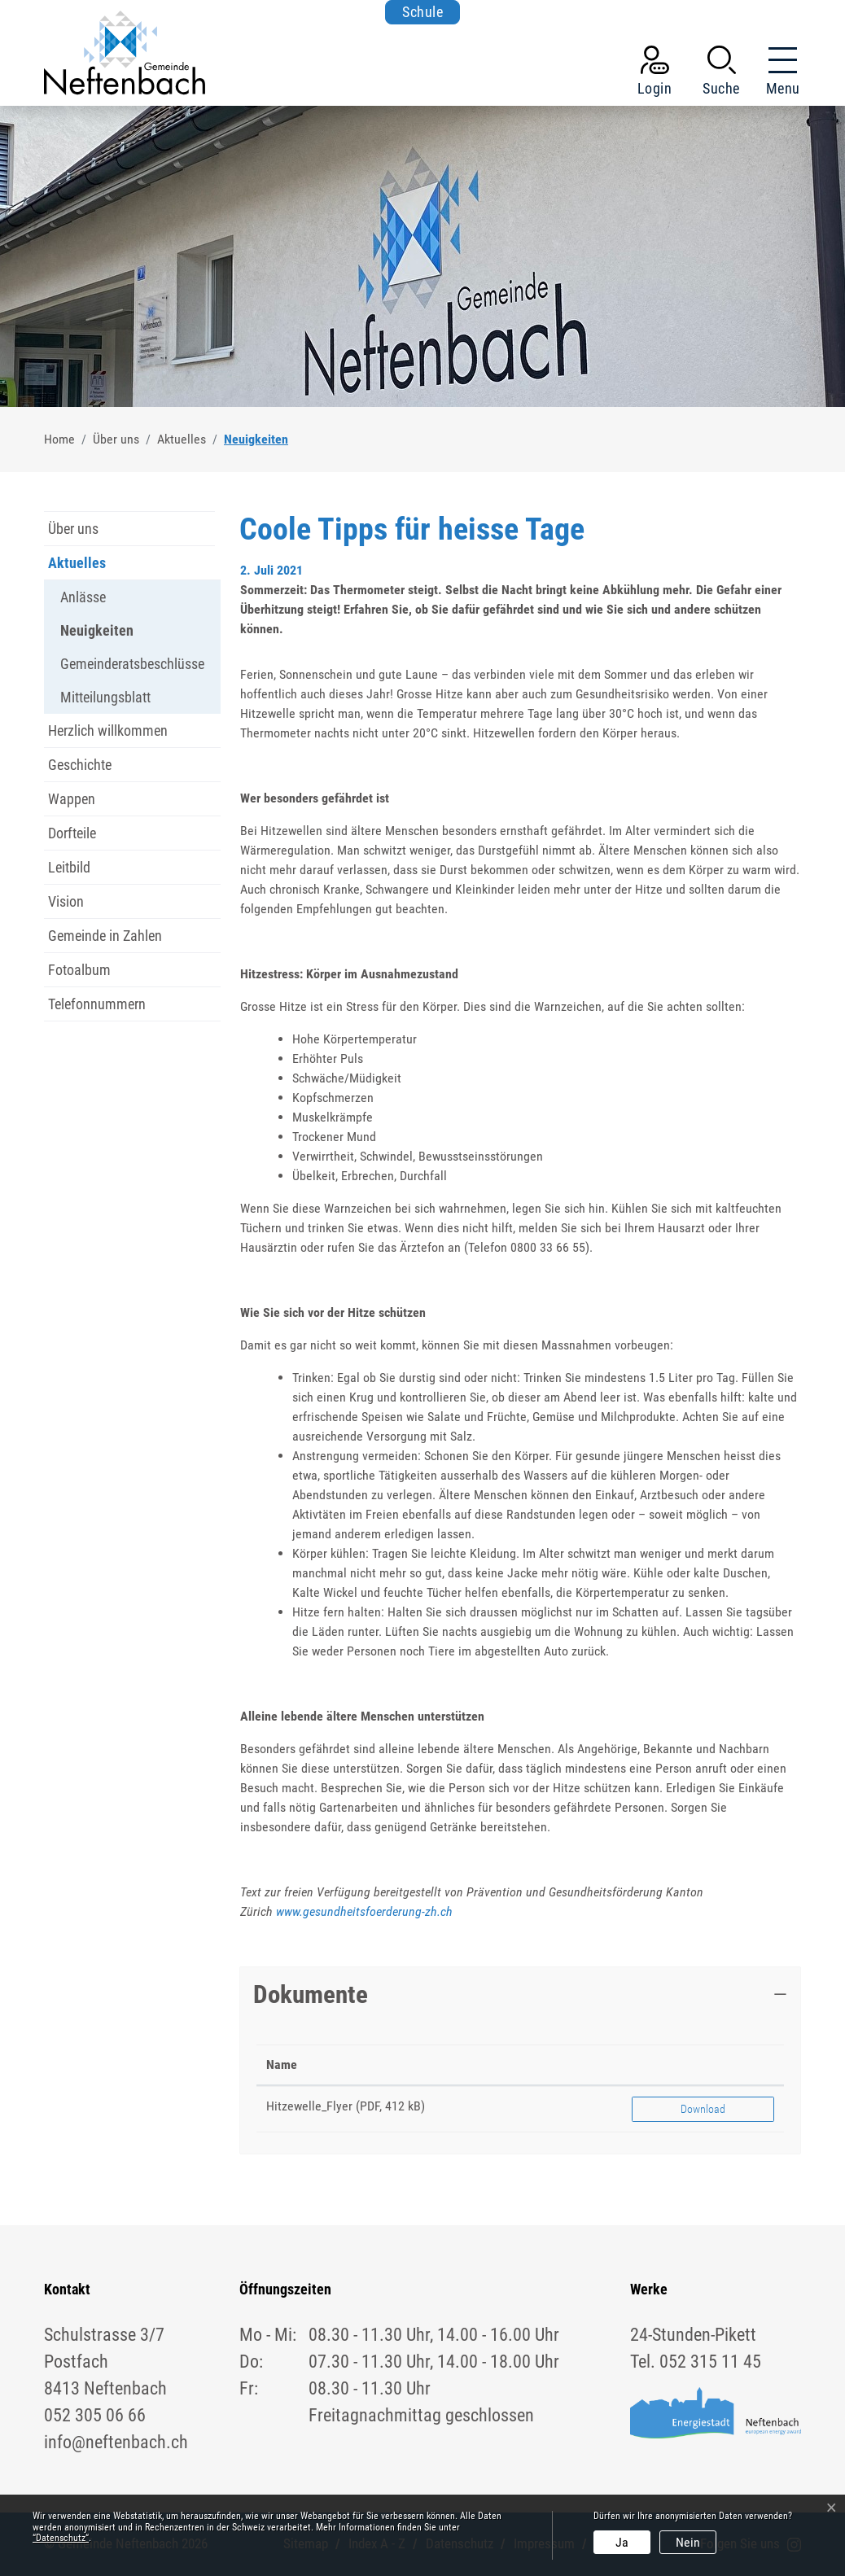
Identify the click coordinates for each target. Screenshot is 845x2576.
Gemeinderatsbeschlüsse (132, 663)
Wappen (71, 798)
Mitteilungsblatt (105, 697)
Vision (66, 901)
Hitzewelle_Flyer (309, 2106)
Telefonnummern (97, 1003)
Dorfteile (72, 833)
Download (703, 2108)
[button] (721, 74)
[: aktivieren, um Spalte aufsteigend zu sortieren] (703, 2065)
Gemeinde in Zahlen (105, 935)
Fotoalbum (79, 969)
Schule (422, 11)
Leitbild (69, 867)
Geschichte (80, 764)
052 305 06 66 (95, 2415)
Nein (688, 2542)
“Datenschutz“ (61, 2537)
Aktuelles (77, 562)
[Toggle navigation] (778, 74)
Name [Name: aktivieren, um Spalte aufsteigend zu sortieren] (281, 2064)
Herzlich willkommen (108, 730)
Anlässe (83, 597)
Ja (621, 2542)
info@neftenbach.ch (116, 2442)
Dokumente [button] (310, 1994)
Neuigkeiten (97, 634)
